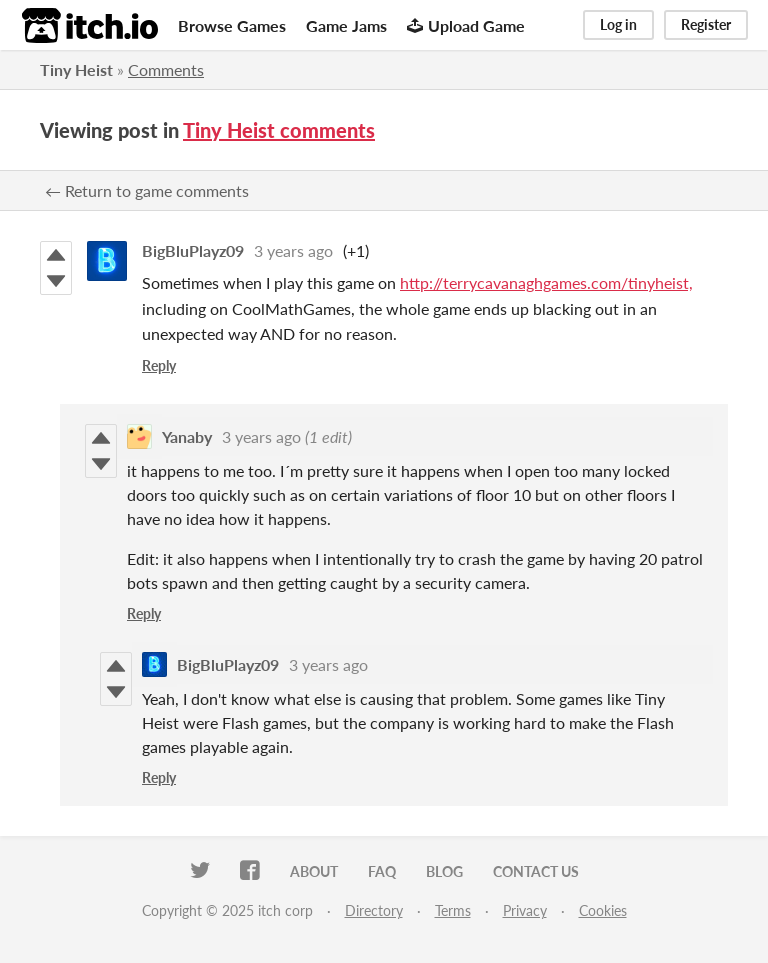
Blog (444, 871)
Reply (159, 365)
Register (706, 24)
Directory (374, 910)
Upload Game (466, 25)
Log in (618, 24)
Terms (453, 910)
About (314, 871)
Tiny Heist (76, 69)
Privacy (525, 910)
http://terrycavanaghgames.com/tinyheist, (546, 282)
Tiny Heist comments (279, 130)
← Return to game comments (147, 190)
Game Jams (346, 25)
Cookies (603, 910)
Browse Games (232, 25)
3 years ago (293, 250)
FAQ (382, 871)
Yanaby (187, 436)
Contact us (536, 871)
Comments (166, 69)
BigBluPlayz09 (193, 250)
